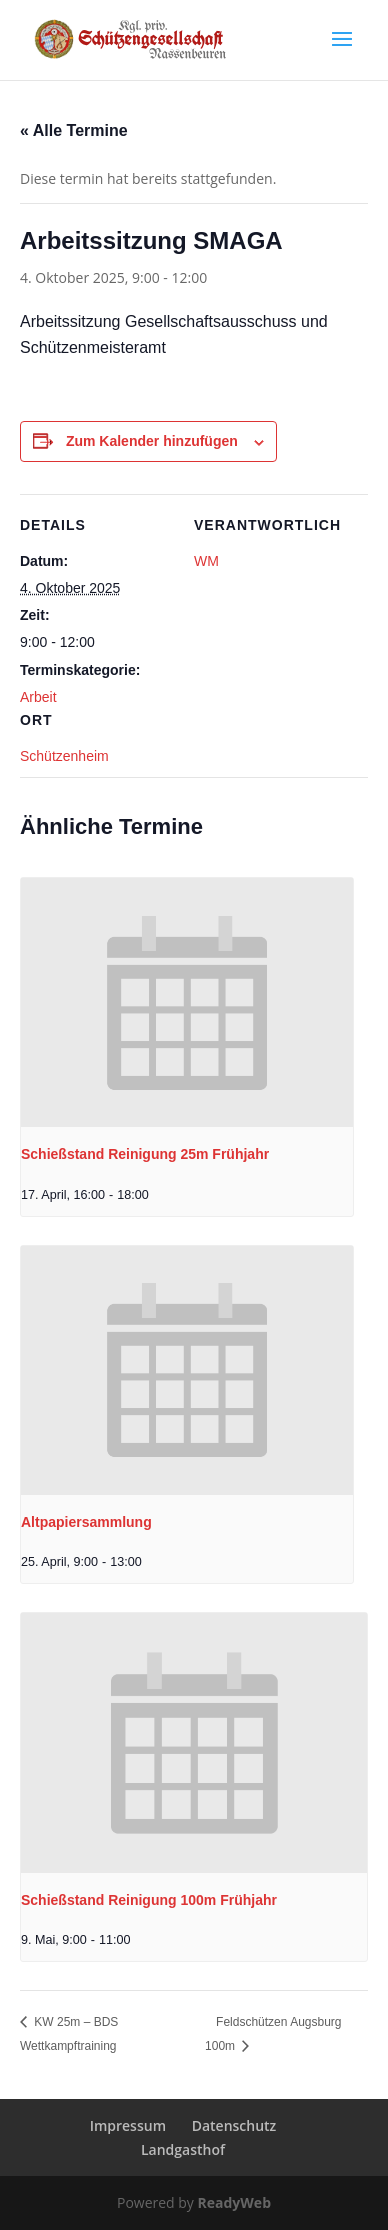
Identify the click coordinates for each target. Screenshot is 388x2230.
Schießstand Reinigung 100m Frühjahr (149, 1900)
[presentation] (187, 1002)
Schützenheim (64, 756)
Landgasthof (183, 2149)
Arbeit (38, 697)
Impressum (128, 2125)
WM (206, 561)
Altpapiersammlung (86, 1522)
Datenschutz (234, 2125)
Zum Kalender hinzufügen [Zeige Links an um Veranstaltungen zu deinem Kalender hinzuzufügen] (152, 441)
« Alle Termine (74, 130)
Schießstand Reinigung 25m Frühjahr (145, 1154)
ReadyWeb (234, 2202)
